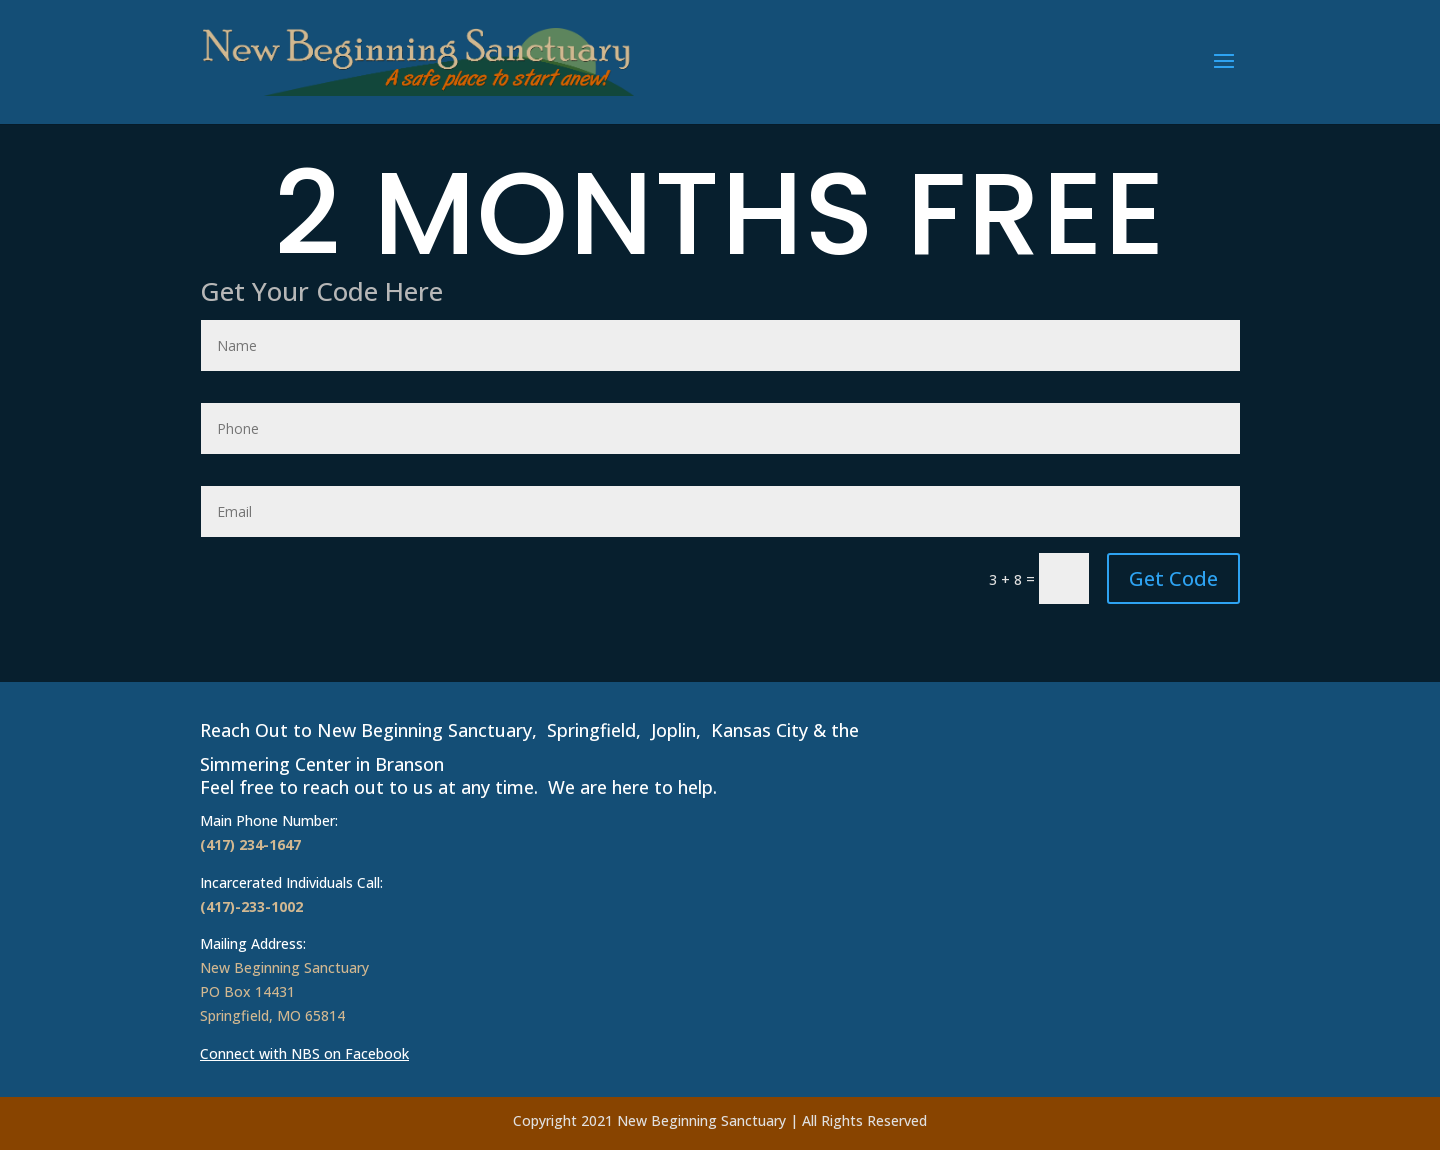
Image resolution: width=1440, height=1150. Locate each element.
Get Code (1173, 578)
